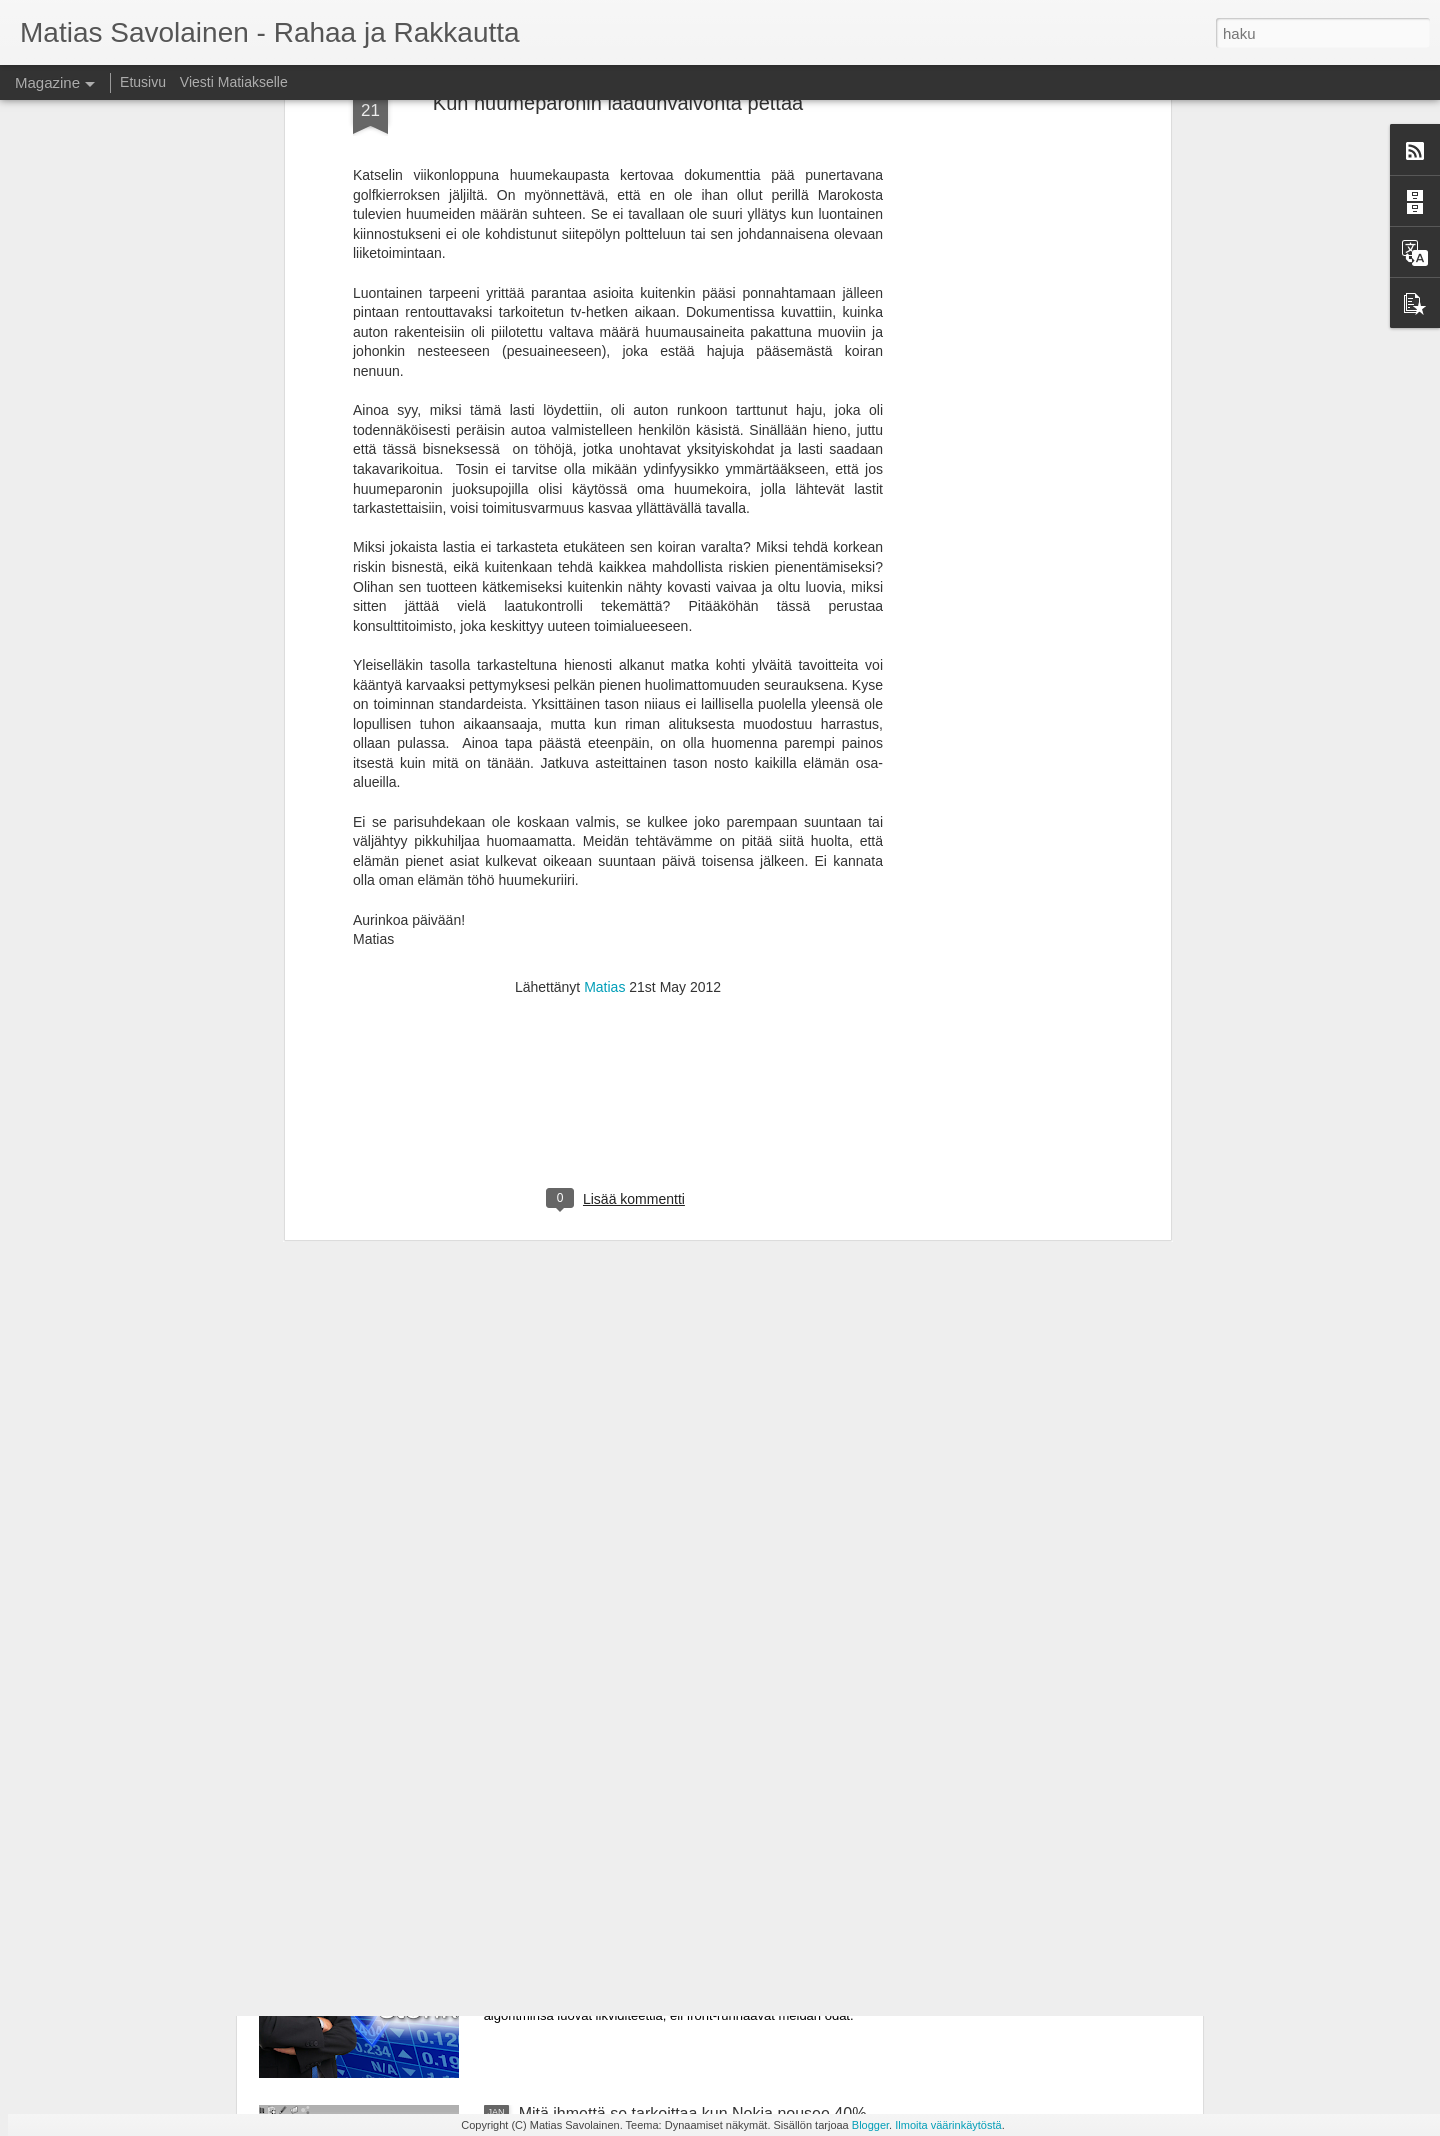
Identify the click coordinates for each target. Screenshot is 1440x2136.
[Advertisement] (618, 757)
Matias (604, 628)
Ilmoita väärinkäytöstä (948, 2125)
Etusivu (143, 82)
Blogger (870, 2125)
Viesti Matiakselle (234, 82)
